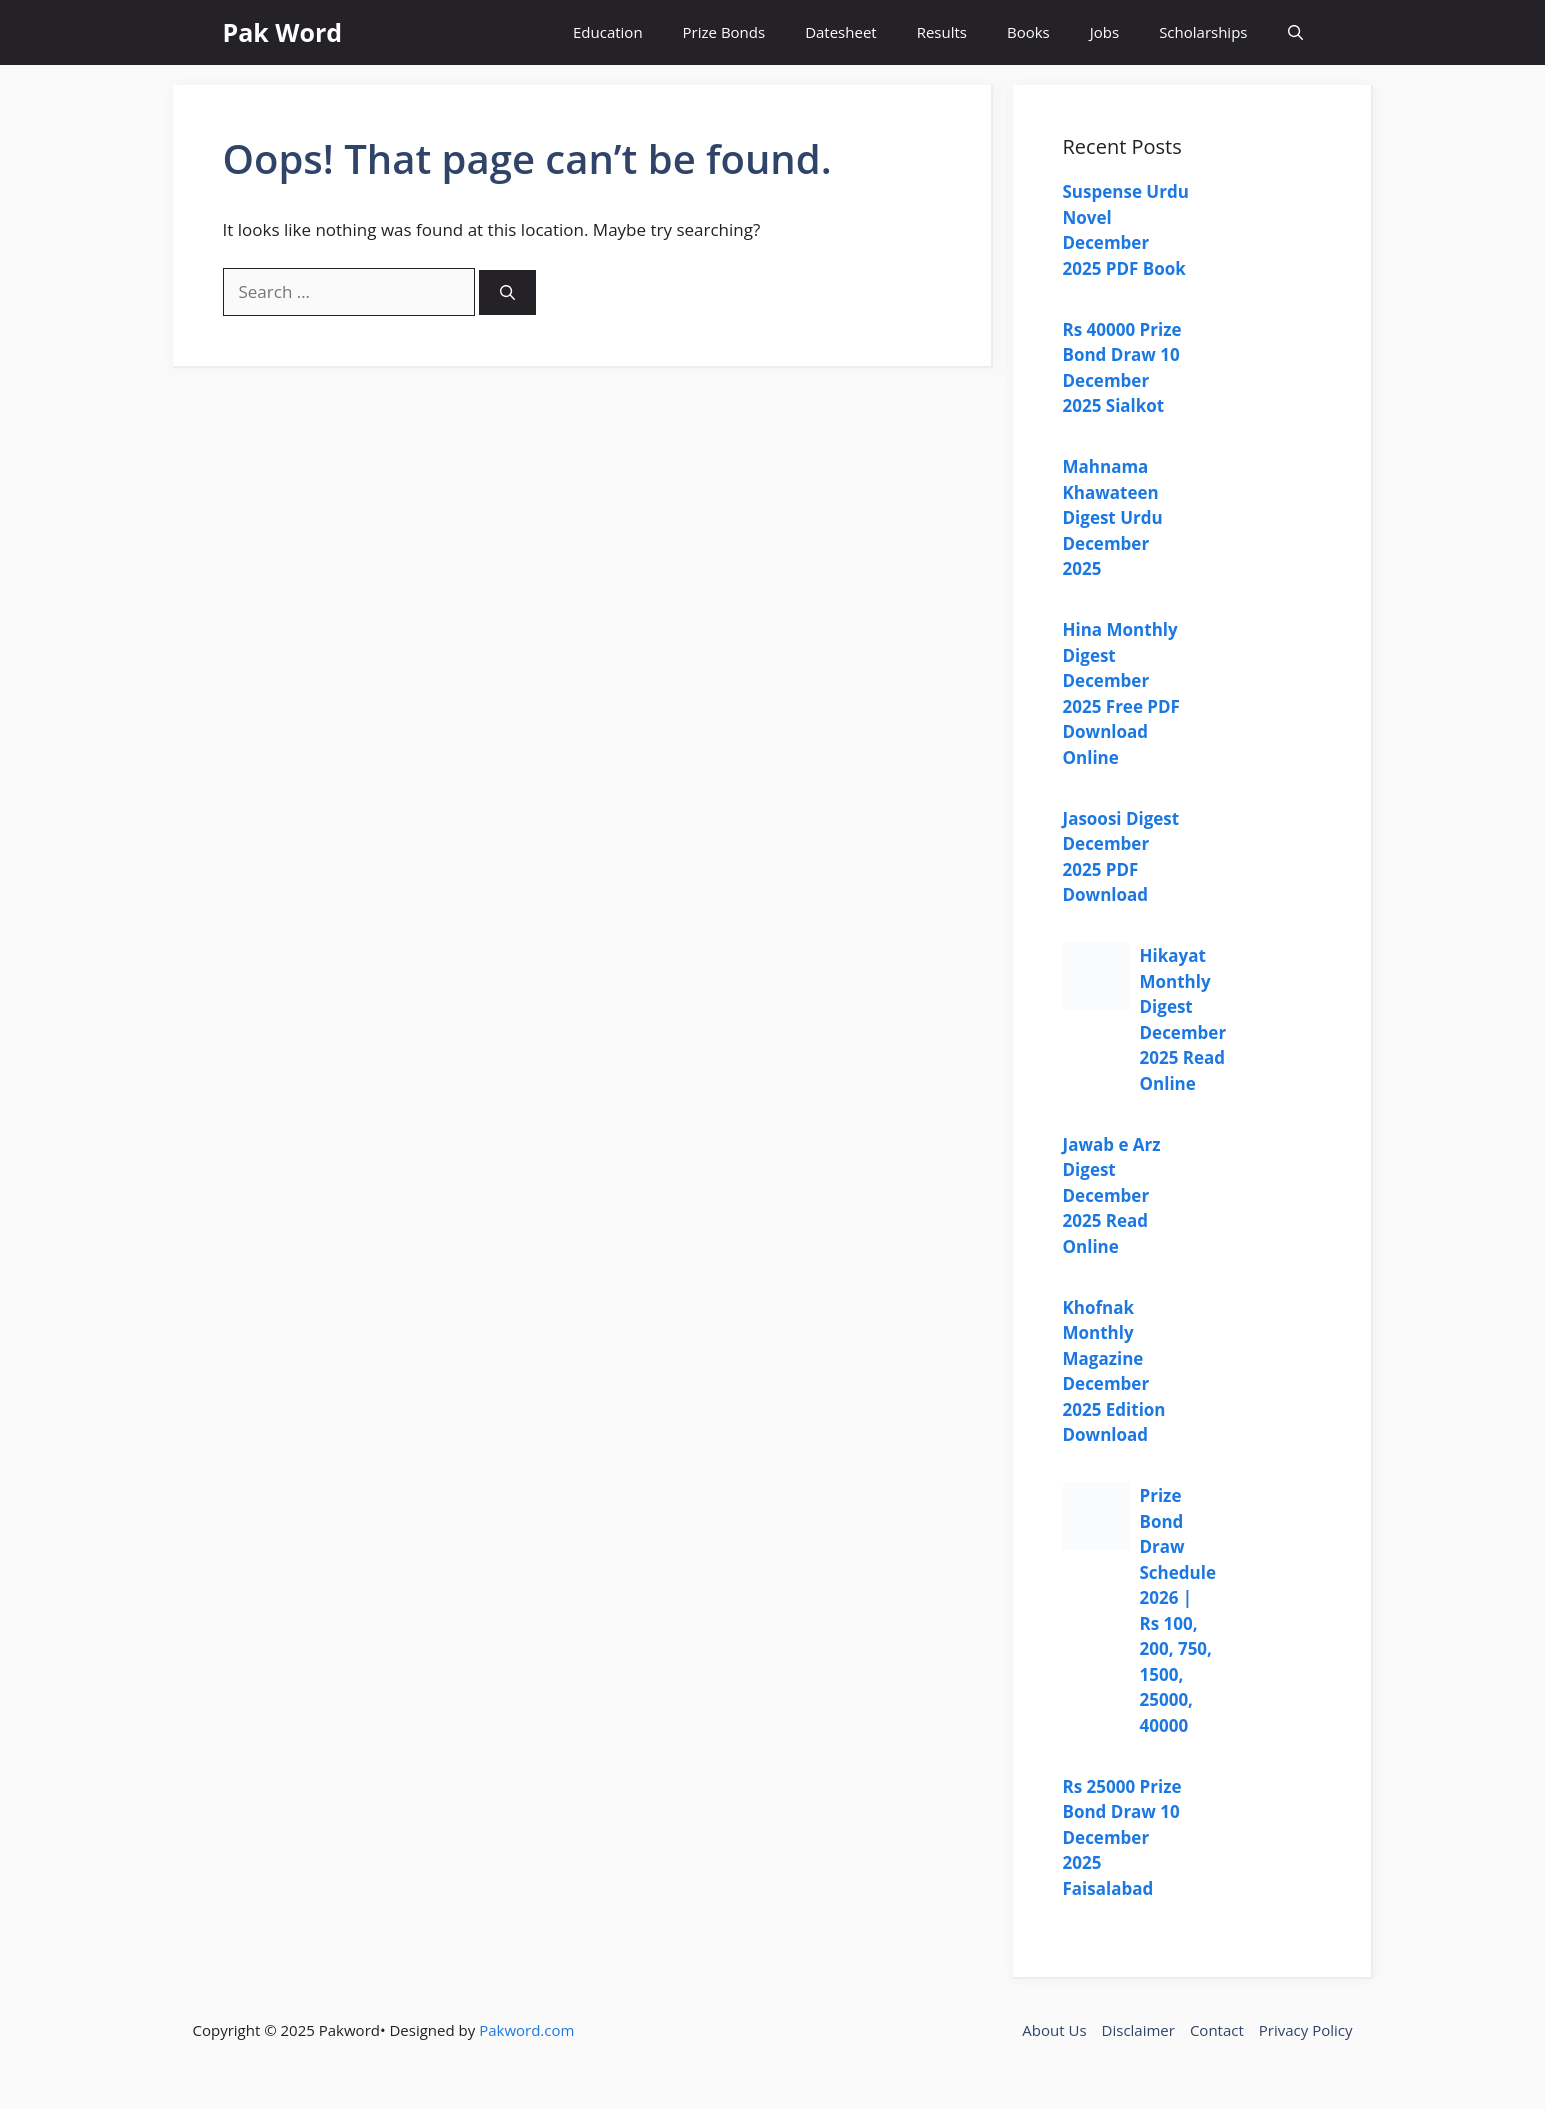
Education (608, 32)
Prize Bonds (724, 32)
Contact (1217, 2030)
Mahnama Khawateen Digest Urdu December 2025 (1113, 517)
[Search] (507, 292)
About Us (1054, 2030)
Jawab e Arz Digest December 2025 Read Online (1112, 1195)
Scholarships (1203, 32)
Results (942, 32)
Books (1028, 32)
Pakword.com (526, 2030)
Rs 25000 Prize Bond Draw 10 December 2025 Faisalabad (1122, 1837)
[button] (1295, 32)
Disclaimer (1138, 2030)
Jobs (1104, 32)
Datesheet (841, 32)
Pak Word (283, 32)
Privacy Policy (1306, 2030)
